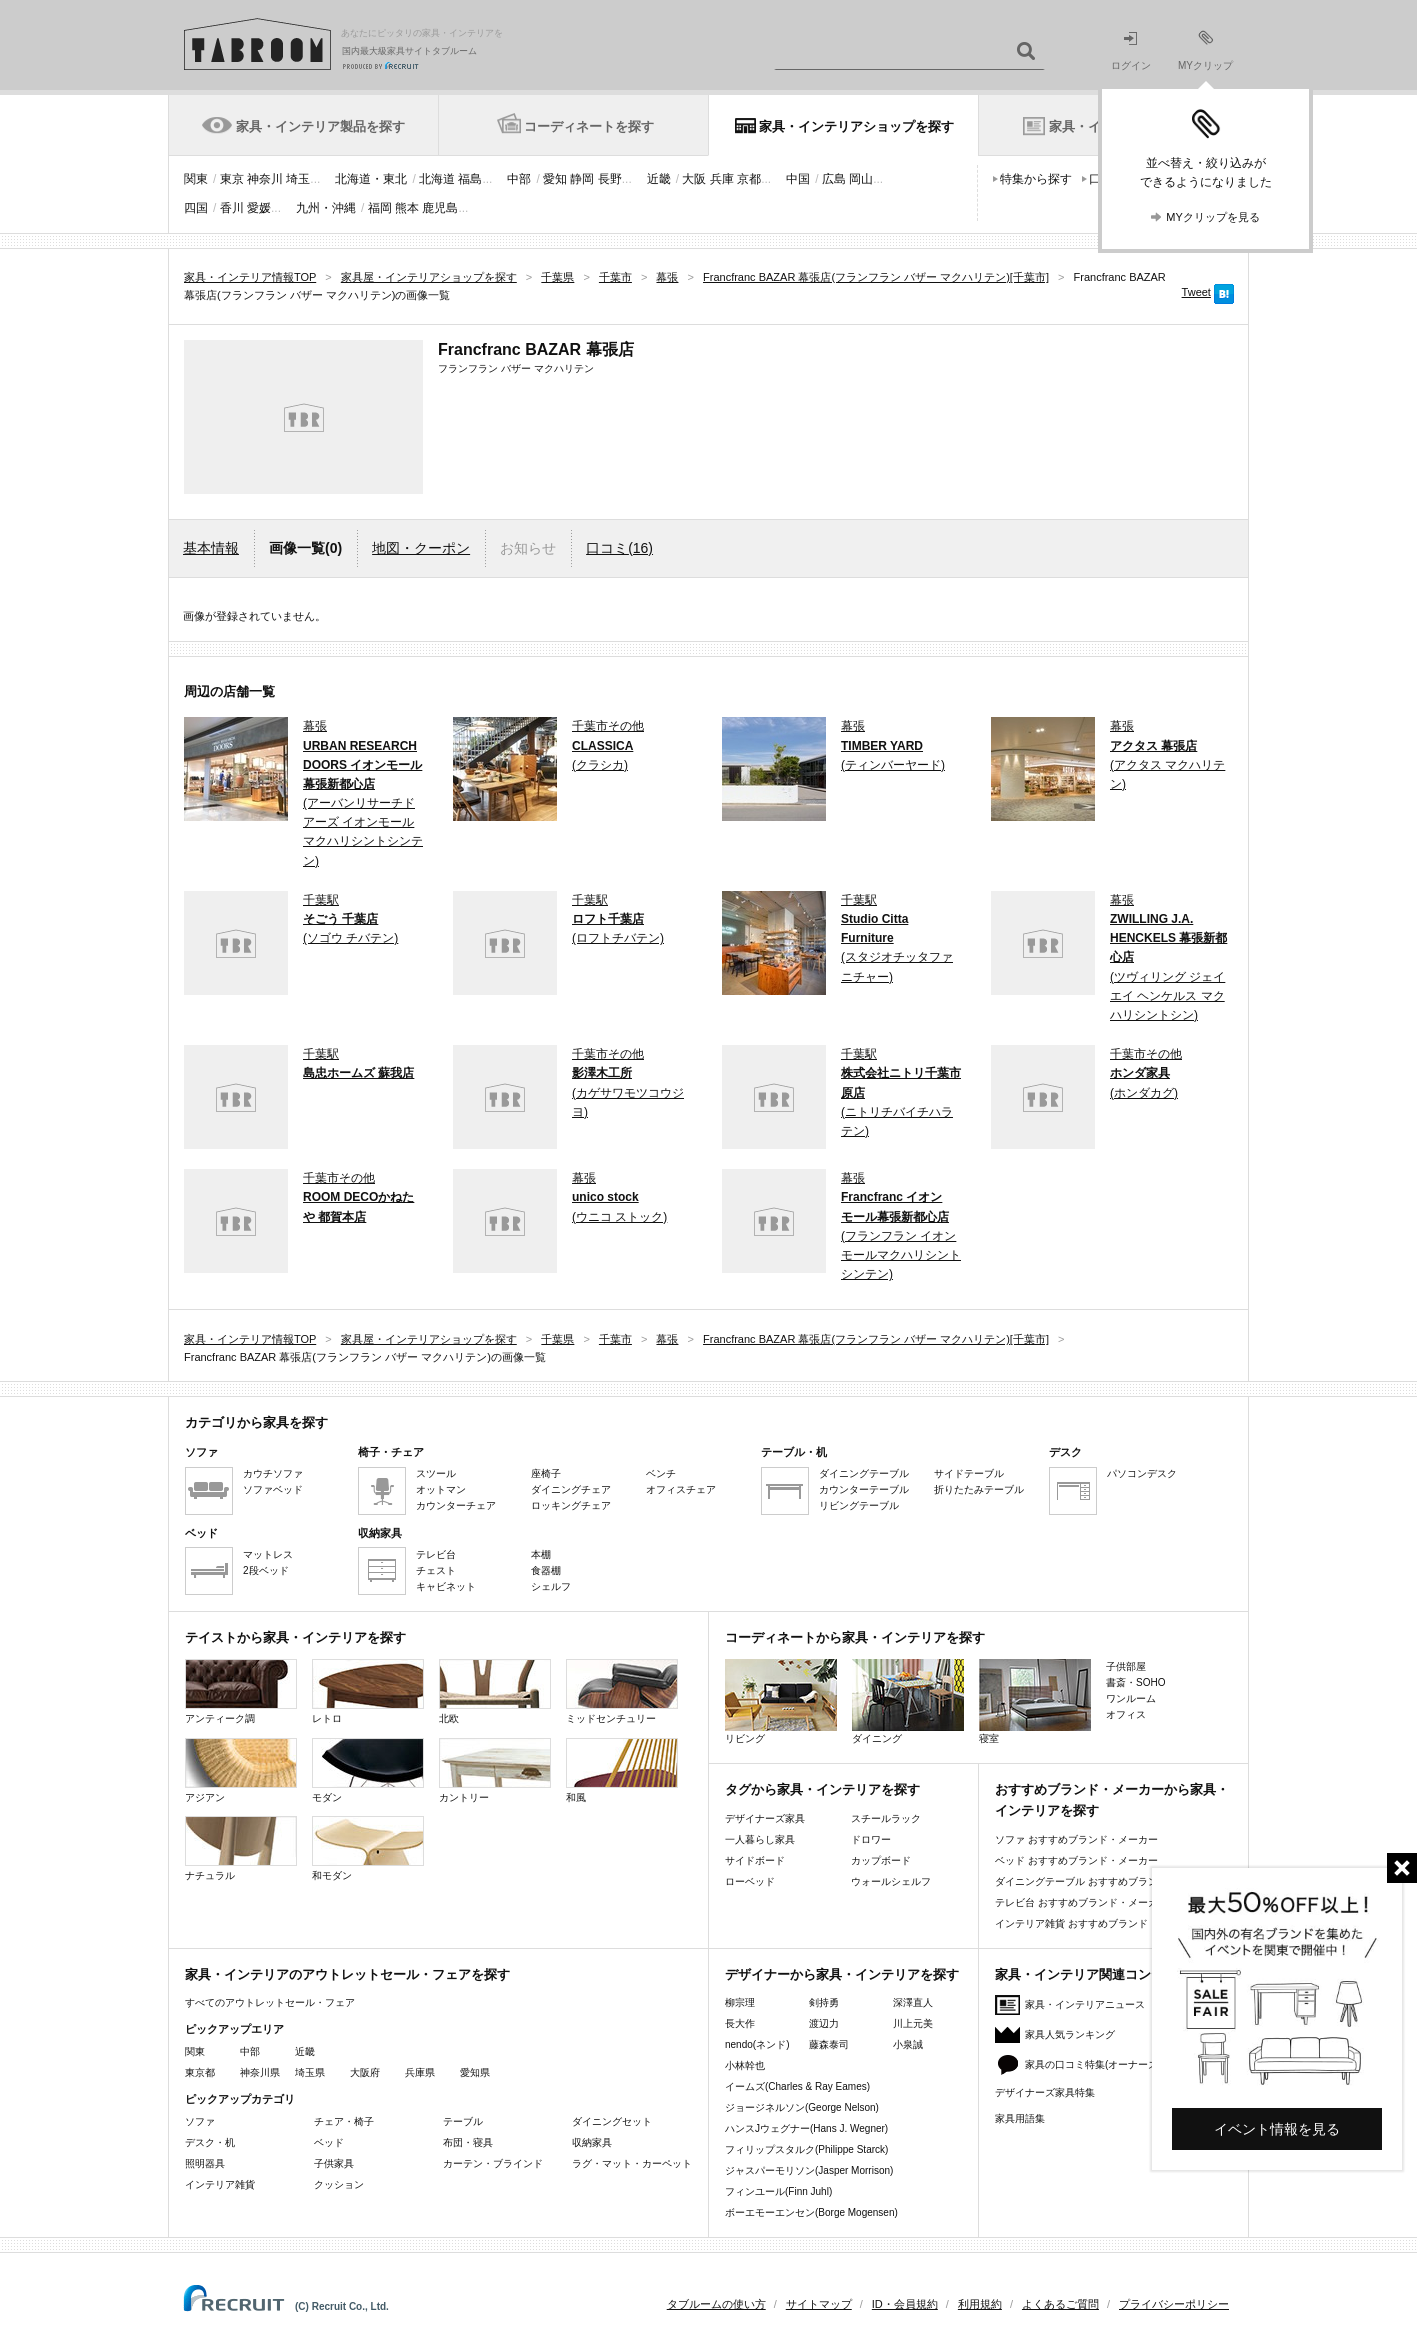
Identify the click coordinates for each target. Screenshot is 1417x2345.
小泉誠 (908, 2044)
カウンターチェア (456, 1505)
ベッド (329, 2142)
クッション (339, 2184)
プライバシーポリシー (1174, 2304)
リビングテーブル (859, 1505)
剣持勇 (824, 2002)
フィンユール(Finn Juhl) (778, 2191)
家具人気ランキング (1070, 2034)
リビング (781, 1701)
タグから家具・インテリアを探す (822, 1789)
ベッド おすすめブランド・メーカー (1076, 1860)
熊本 (407, 208)
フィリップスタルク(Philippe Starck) (806, 2149)
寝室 (1035, 1701)
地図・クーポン (421, 548)
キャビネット (446, 1586)
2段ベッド (266, 1570)
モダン (368, 1770)
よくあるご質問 (1060, 2304)
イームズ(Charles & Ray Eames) (797, 2086)
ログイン (1131, 51)
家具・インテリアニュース (1085, 2004)
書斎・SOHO (1135, 1682)
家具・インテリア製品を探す (320, 126)
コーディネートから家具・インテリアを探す (855, 1637)
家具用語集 (1020, 2118)
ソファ (200, 2121)
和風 (622, 1770)
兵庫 (722, 179)
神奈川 (265, 179)
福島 (470, 179)
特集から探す (1036, 179)
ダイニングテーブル (864, 1473)
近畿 (659, 179)
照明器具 (205, 2163)
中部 (519, 179)
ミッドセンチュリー (622, 1691)
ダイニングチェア (571, 1489)
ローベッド (750, 1881)
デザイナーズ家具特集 (1045, 2092)
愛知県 (475, 2072)
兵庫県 (420, 2072)
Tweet (1196, 292)
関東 (196, 179)
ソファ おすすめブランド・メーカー (1076, 1839)
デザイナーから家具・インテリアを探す (842, 1974)
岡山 (861, 179)
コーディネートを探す (589, 126)
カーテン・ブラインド (493, 2163)
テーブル (463, 2121)
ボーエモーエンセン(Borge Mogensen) (811, 2212)
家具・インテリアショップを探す (856, 126)
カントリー (495, 1770)
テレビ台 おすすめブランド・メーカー (1081, 1902)
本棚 (541, 1554)
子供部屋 (1126, 1666)
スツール (436, 1473)
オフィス (1126, 1714)
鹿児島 (440, 208)
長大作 (740, 2023)
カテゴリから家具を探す (256, 1422)
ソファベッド (273, 1489)
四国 (196, 208)
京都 (749, 179)
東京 (232, 179)
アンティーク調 (241, 1691)
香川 (232, 208)
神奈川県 (260, 2072)
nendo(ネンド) (757, 2044)
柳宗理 (740, 2002)
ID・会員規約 (905, 2304)
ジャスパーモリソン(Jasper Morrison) (809, 2170)
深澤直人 (913, 2002)
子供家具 (334, 2163)
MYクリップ (1205, 50)
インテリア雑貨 (220, 2184)
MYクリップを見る (1213, 217)
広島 (834, 179)
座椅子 (546, 1473)
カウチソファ (273, 1473)
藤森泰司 (829, 2044)
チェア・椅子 (344, 2121)
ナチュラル (241, 1848)
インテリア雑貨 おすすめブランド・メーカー (1096, 1923)
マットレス (268, 1554)
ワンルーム (1131, 1698)
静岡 (582, 179)
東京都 (200, 2072)
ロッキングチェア (571, 1505)
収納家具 (592, 2142)
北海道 (437, 179)
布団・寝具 (468, 2142)
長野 (610, 179)
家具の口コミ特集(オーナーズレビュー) (1113, 2064)
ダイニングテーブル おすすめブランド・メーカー (1106, 1881)
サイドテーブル (969, 1473)
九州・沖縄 (326, 208)
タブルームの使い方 (716, 2304)
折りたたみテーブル (979, 1489)
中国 (798, 179)
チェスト (436, 1570)
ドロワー (871, 1839)
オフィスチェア (681, 1489)
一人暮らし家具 (760, 1839)
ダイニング (908, 1701)
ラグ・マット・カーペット (632, 2163)
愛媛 (259, 208)
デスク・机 (210, 2142)
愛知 (555, 179)
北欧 (495, 1691)
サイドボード (755, 1860)
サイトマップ (819, 2304)
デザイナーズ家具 (765, 1818)
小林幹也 (745, 2065)
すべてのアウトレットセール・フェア (270, 2002)
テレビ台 (436, 1554)
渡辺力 (824, 2023)
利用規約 (980, 2304)
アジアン (241, 1770)
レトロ (368, 1691)
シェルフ (551, 1586)
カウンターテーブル (864, 1489)
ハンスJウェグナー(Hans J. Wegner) (806, 2128)
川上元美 (913, 2023)
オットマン (441, 1489)
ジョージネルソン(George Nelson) (802, 2107)
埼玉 (298, 179)
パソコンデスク (1142, 1473)
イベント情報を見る (1277, 2129)
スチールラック (886, 1818)
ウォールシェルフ (891, 1881)
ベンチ (661, 1473)
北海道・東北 (371, 179)
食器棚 (546, 1570)
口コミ (619, 548)
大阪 (694, 179)
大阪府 (365, 2072)
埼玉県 (310, 2072)
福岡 (380, 208)
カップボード (881, 1860)
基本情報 (211, 548)
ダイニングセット (612, 2121)
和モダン (368, 1848)
